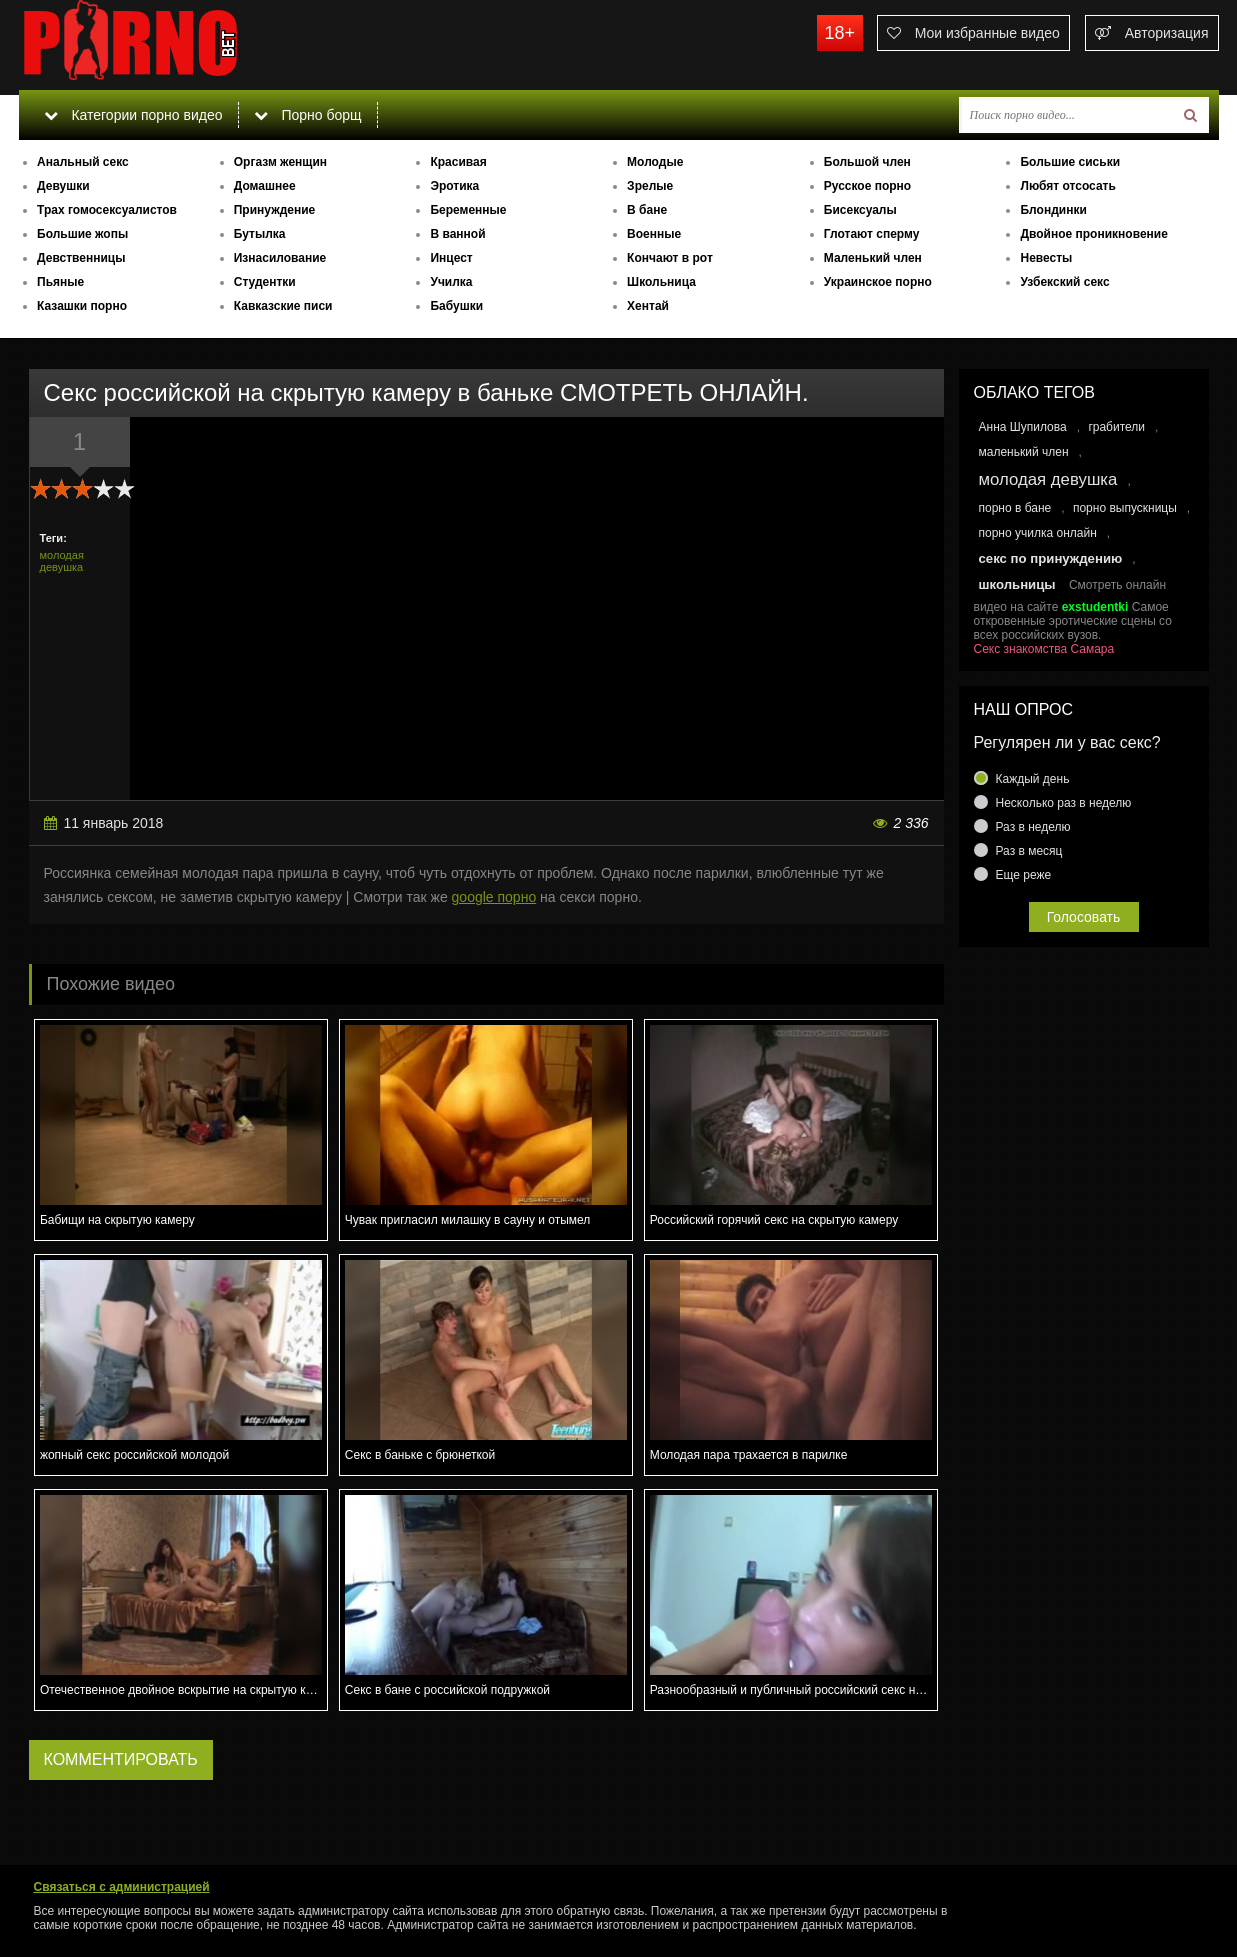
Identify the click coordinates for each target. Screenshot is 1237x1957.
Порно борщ (308, 115)
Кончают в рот (670, 258)
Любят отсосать (1067, 186)
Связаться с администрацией (122, 1887)
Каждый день (1033, 779)
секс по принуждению (1051, 558)
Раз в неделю (1033, 827)
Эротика (454, 186)
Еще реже (1024, 875)
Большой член (867, 162)
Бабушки (456, 306)
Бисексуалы (860, 210)
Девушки (63, 186)
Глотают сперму (872, 234)
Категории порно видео (133, 115)
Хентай (648, 306)
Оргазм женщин (280, 162)
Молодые (655, 162)
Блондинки (1053, 210)
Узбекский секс (1064, 282)
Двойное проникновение (1093, 234)
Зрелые (650, 186)
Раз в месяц (1029, 851)
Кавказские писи (283, 306)
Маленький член (873, 258)
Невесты (1046, 258)
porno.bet (169, 45)
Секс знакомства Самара (1044, 649)
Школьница (661, 282)
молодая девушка (62, 561)
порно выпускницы (1125, 508)
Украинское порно (878, 282)
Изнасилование (280, 258)
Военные (654, 234)
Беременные (468, 210)
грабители (1116, 427)
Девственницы (81, 258)
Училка (451, 282)
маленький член (1024, 452)
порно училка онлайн (1038, 533)
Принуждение (275, 210)
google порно (494, 897)
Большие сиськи (1070, 162)
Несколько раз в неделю (1064, 803)
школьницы (1017, 584)
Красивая (458, 162)
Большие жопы (82, 234)
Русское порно (867, 186)
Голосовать (1084, 917)
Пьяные (60, 282)
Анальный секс (83, 162)
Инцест (451, 258)
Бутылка (260, 234)
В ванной (457, 234)
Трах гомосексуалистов (107, 210)
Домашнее (265, 186)
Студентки (265, 282)
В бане (647, 210)
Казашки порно (82, 306)
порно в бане (1015, 508)
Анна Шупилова (1023, 427)
